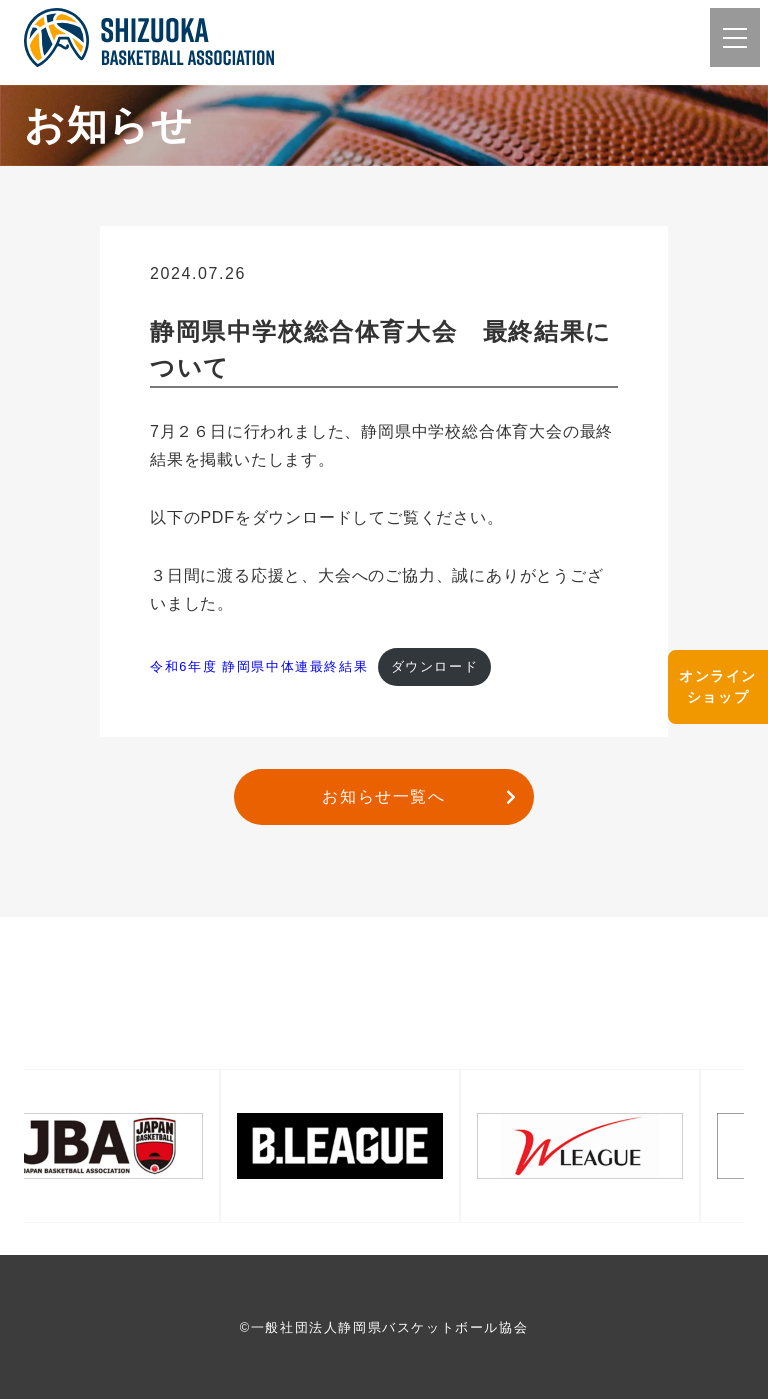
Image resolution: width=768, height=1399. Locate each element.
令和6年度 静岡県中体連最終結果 (259, 666)
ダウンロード (435, 666)
